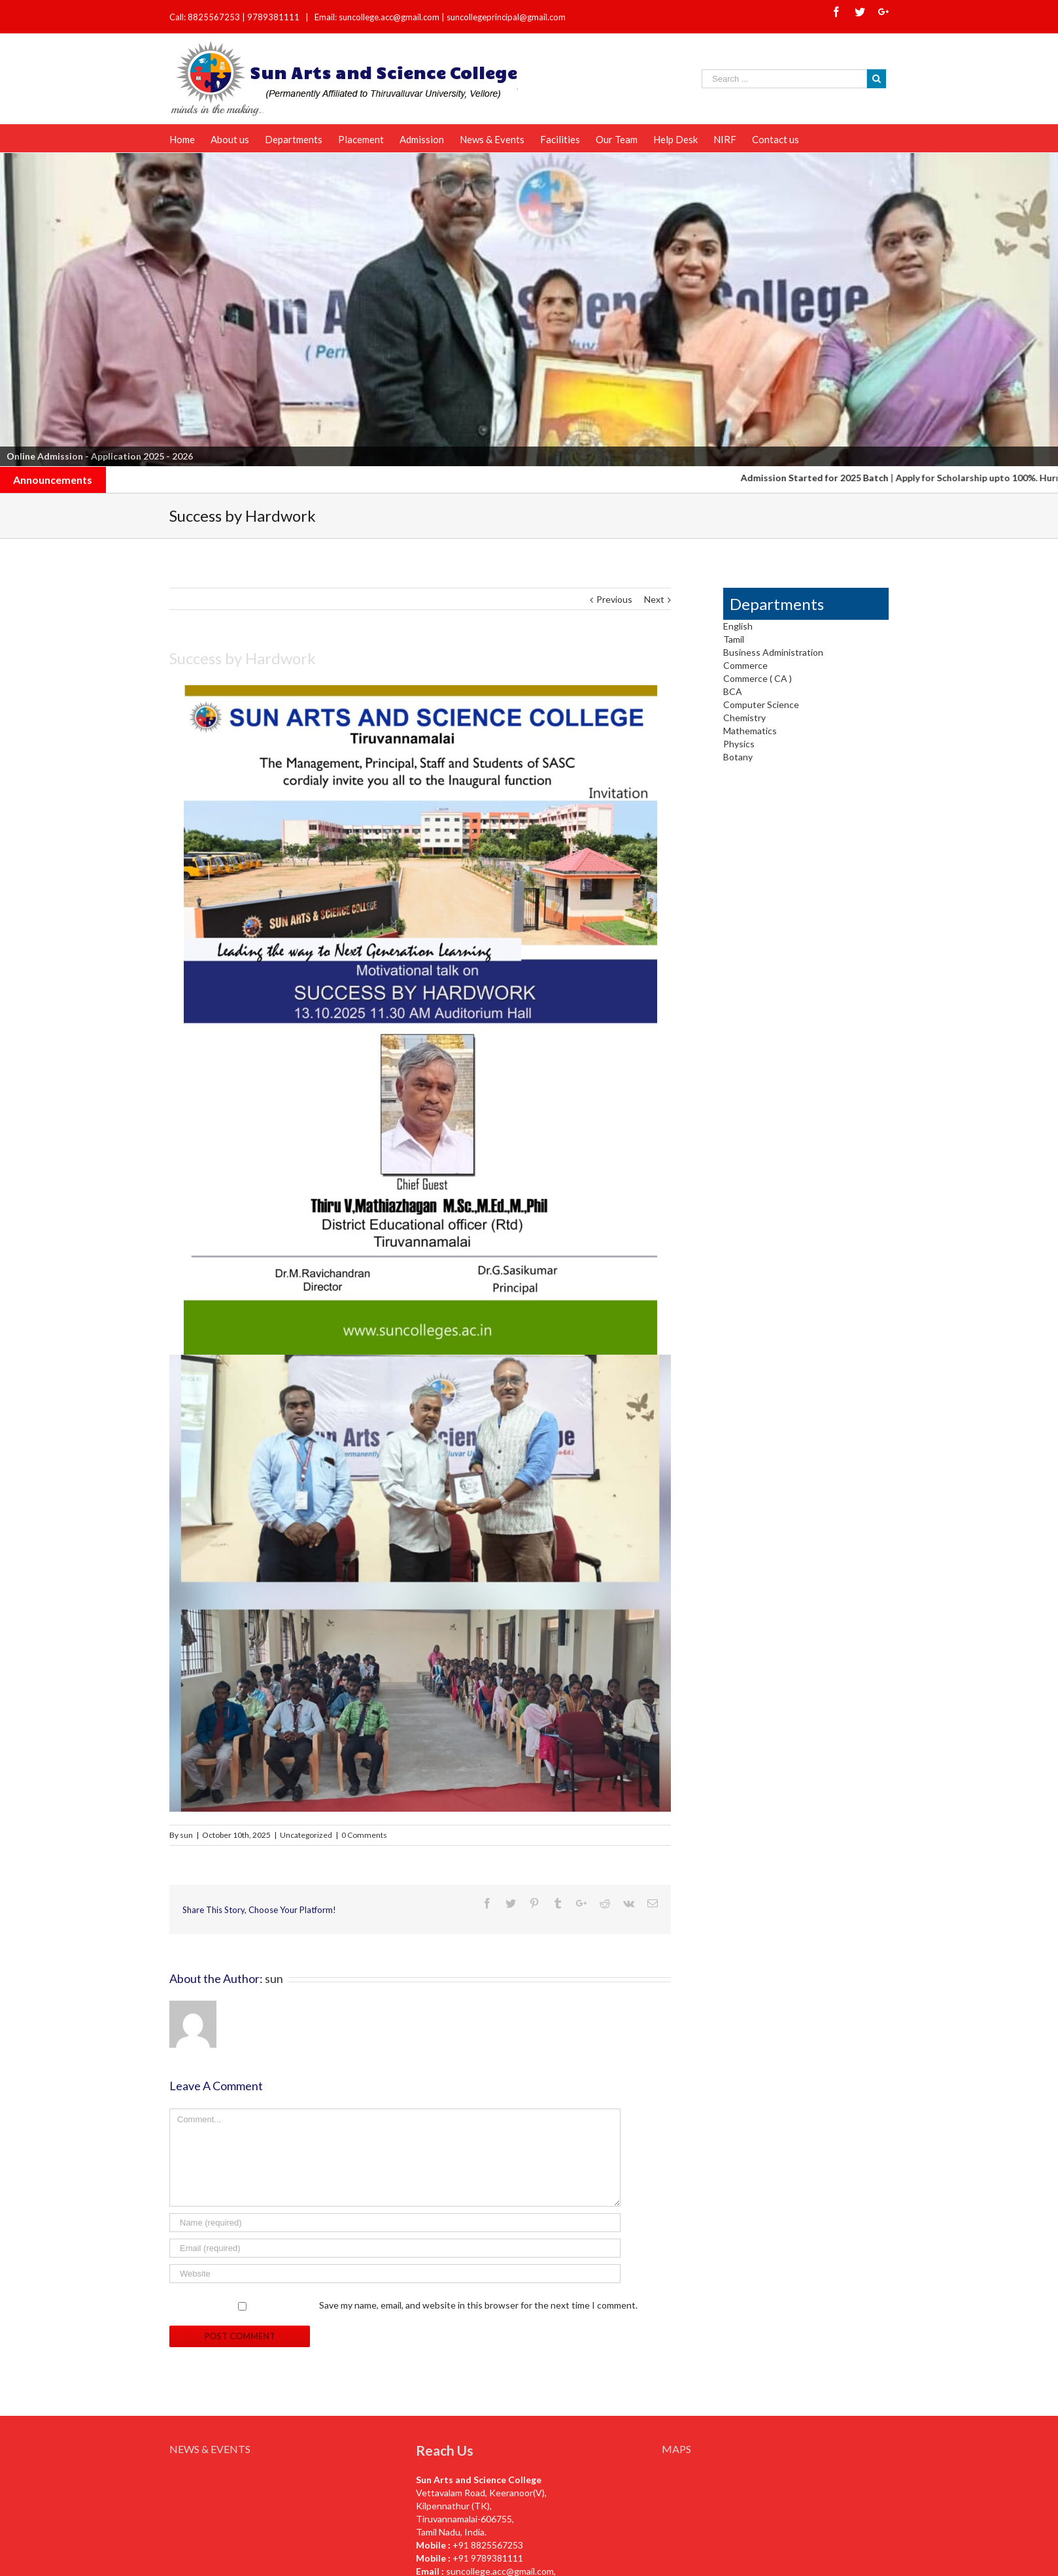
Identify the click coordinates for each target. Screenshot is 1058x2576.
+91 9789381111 (487, 2558)
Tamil (733, 639)
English (738, 626)
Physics (739, 743)
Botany (738, 756)
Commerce (745, 665)
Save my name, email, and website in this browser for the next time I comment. (478, 2305)
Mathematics (750, 730)
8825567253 (215, 17)
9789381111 (274, 17)
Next (654, 599)
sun (186, 1835)
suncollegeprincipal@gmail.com (506, 17)
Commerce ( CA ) (757, 678)
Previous (614, 599)
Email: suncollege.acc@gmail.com (377, 17)
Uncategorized (306, 1835)
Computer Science (761, 704)
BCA (732, 691)
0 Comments (364, 1835)
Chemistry (744, 717)
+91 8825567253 (487, 2545)
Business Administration (773, 652)
